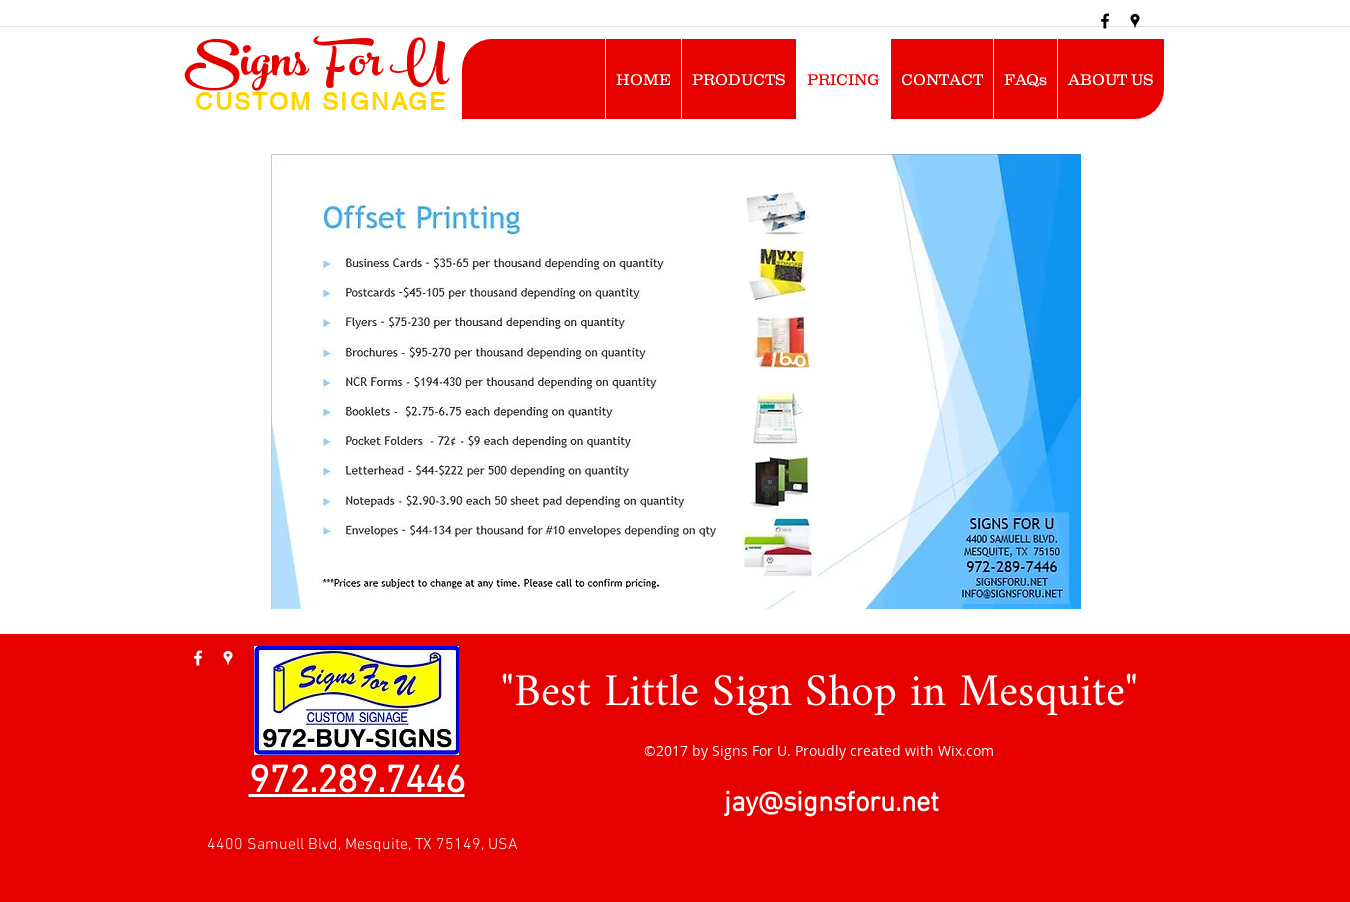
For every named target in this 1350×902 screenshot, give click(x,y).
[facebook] (1105, 21)
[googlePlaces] (1135, 21)
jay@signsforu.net (831, 804)
